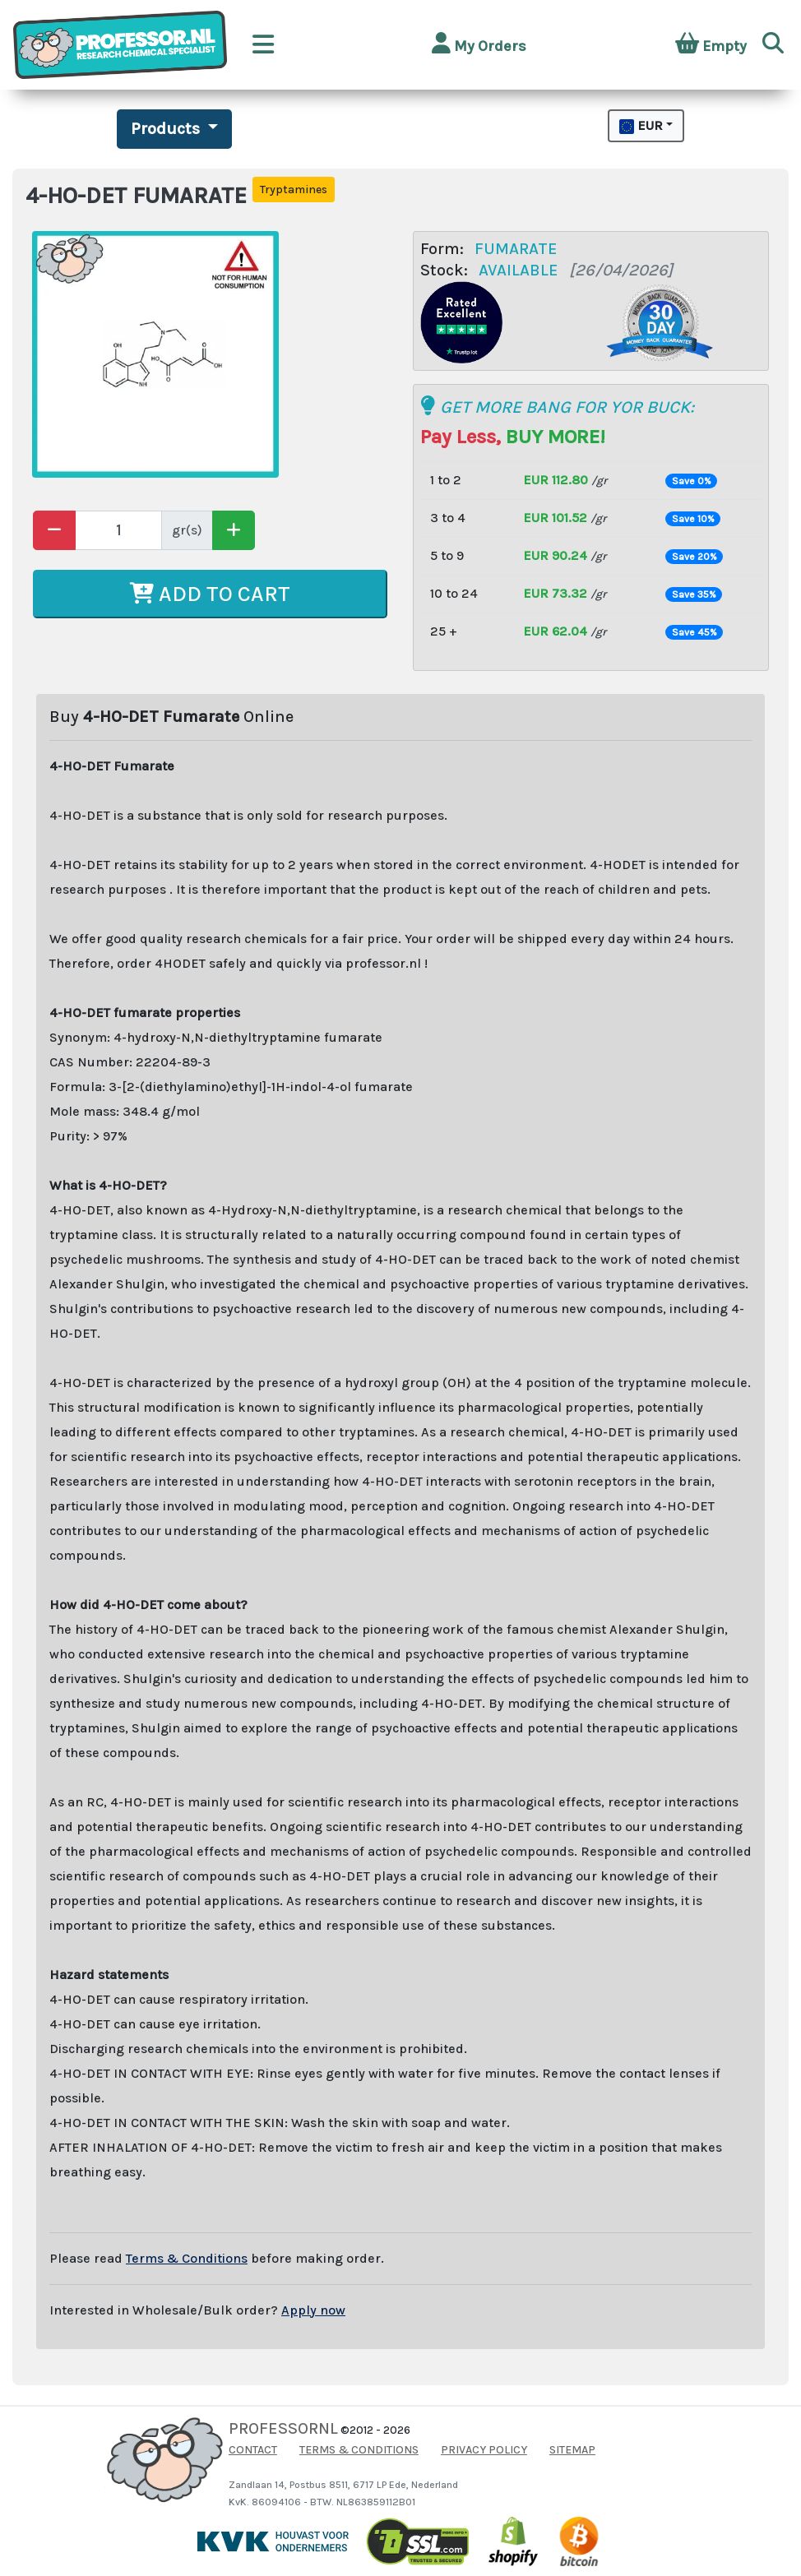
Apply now (313, 2310)
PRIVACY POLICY (484, 2450)
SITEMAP (572, 2450)
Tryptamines (293, 190)
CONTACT (253, 2450)
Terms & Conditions (187, 2258)
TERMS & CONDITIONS (359, 2450)
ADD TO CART (210, 594)
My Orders (479, 43)
